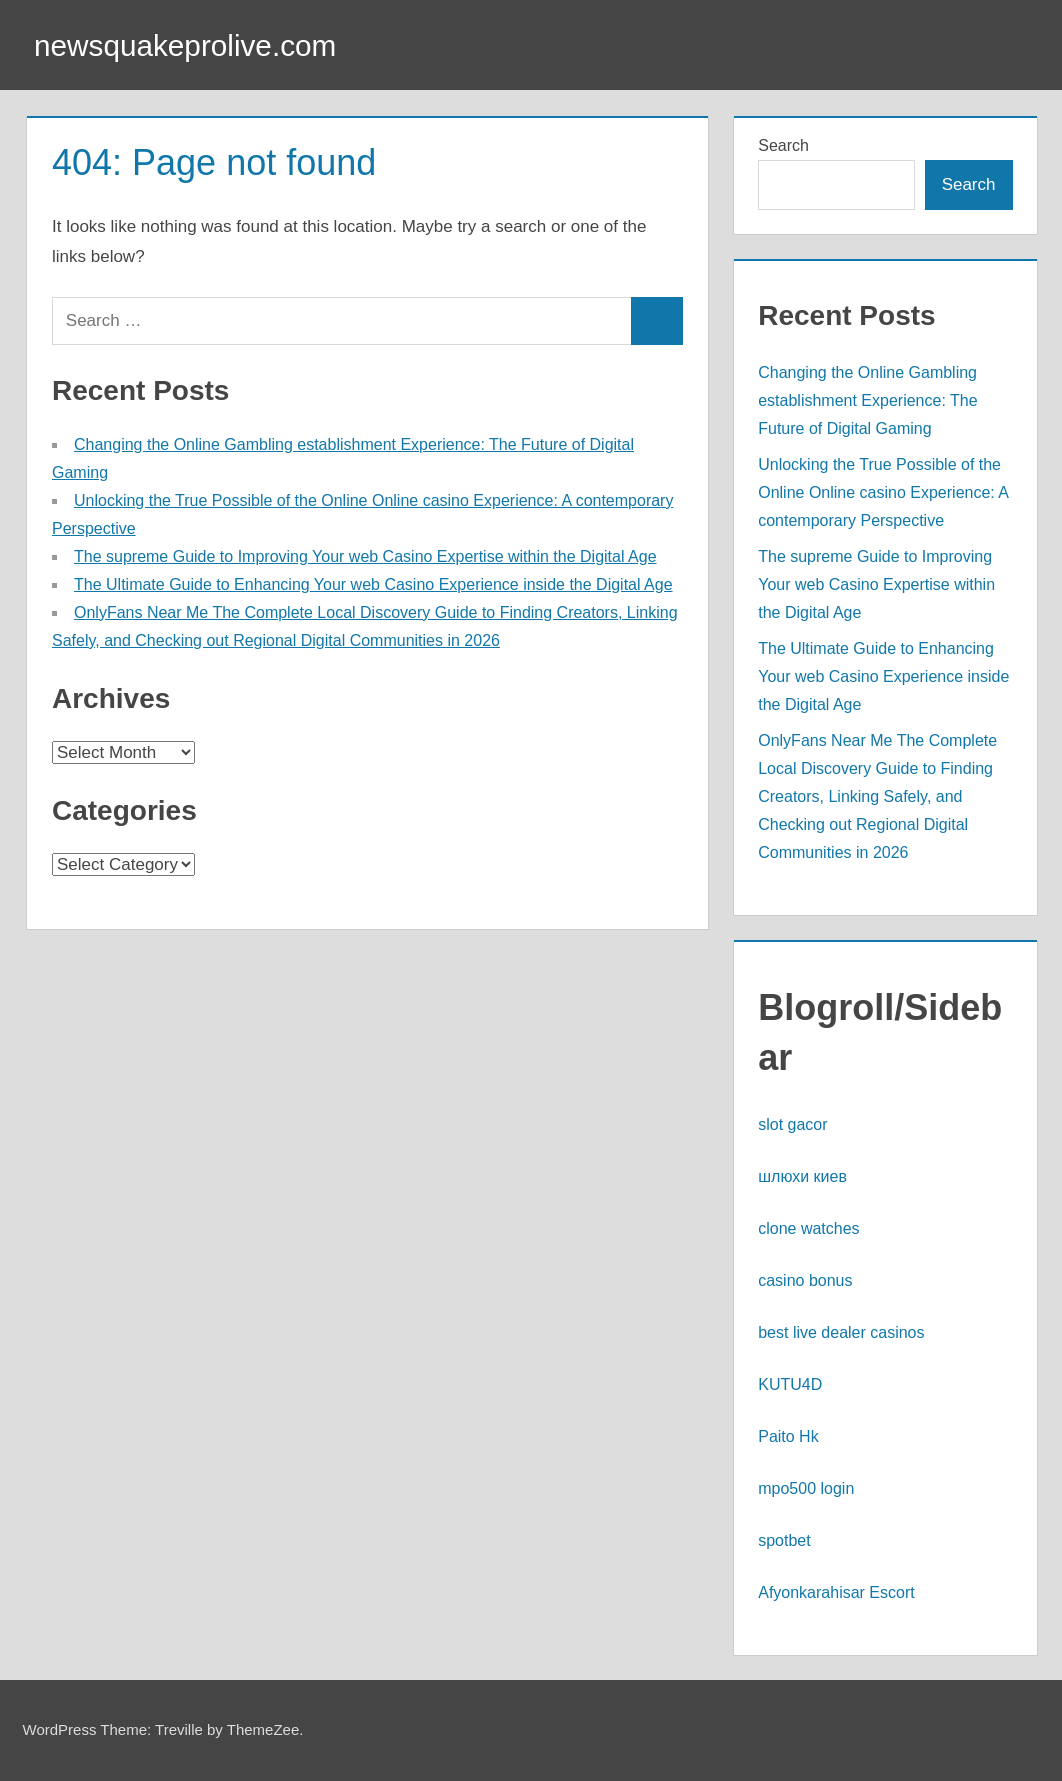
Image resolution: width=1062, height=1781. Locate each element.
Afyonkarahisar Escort (836, 1592)
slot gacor (792, 1124)
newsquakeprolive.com (197, 45)
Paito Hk (788, 1436)
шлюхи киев (802, 1176)
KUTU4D (790, 1384)
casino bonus (805, 1280)
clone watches (808, 1228)
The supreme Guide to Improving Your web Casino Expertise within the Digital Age (365, 556)
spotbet (784, 1540)
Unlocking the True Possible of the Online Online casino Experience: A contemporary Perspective (883, 492)
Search (783, 145)
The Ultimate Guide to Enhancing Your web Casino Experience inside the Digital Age (373, 584)
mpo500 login (806, 1488)
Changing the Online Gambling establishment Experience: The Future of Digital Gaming (867, 400)
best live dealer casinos (841, 1332)
